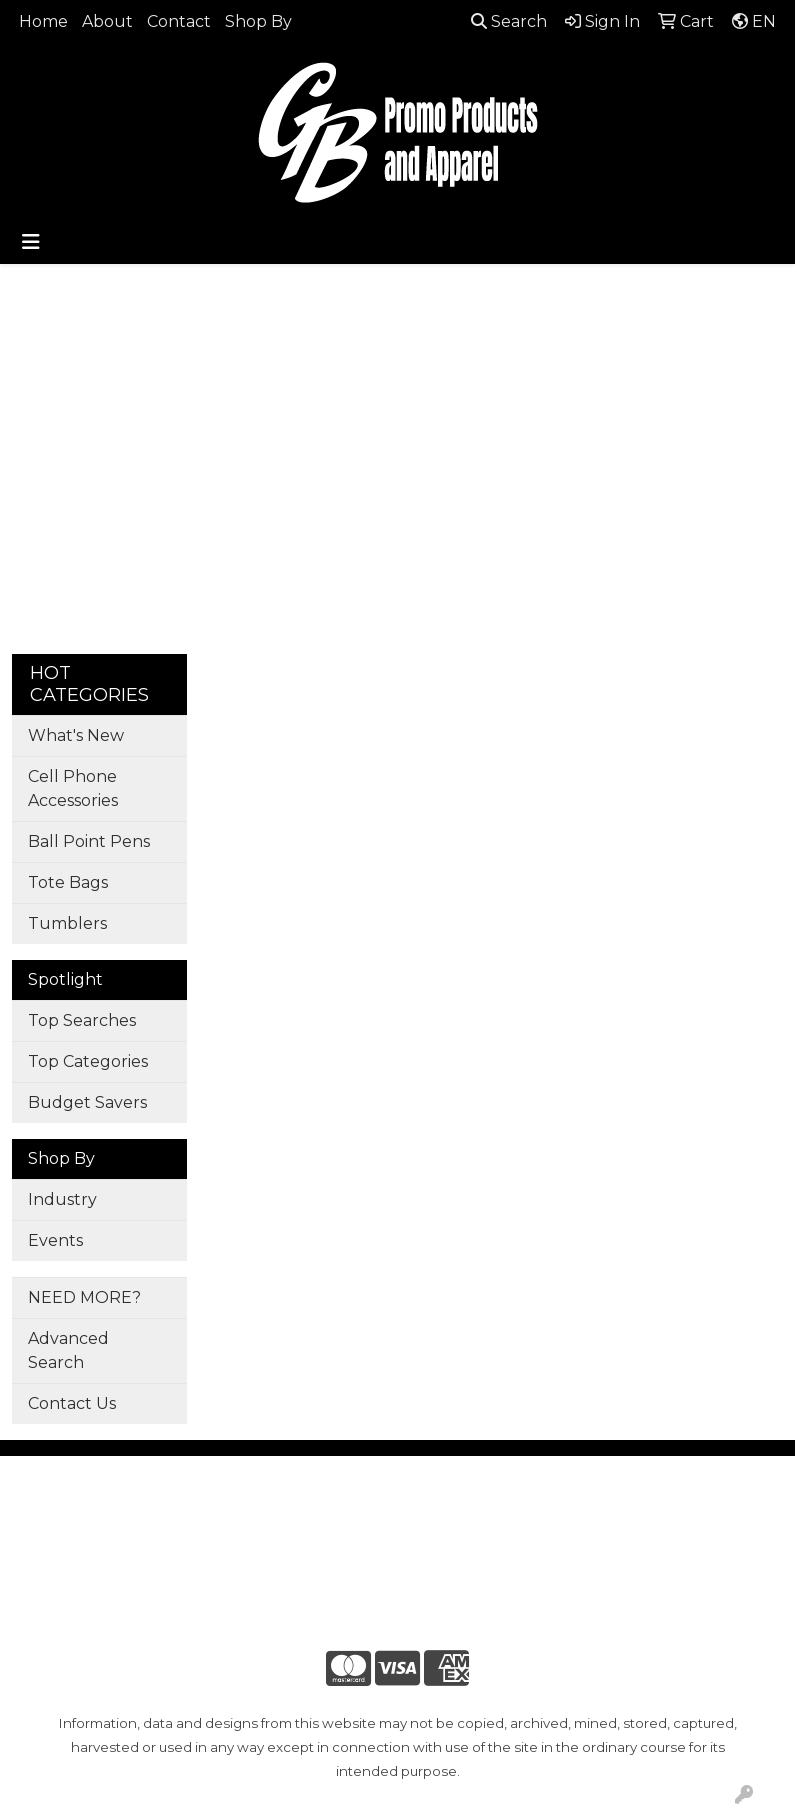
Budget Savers (87, 1102)
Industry (62, 1199)
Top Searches (82, 1020)
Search (509, 21)
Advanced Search (68, 1350)
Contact (179, 21)
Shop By (258, 21)
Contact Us (72, 1403)
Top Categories (88, 1061)
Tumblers (67, 923)
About (107, 21)
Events (55, 1240)
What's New (76, 735)
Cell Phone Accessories (73, 788)
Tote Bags (68, 882)
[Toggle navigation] (31, 242)
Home (43, 21)
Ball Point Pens (89, 841)
